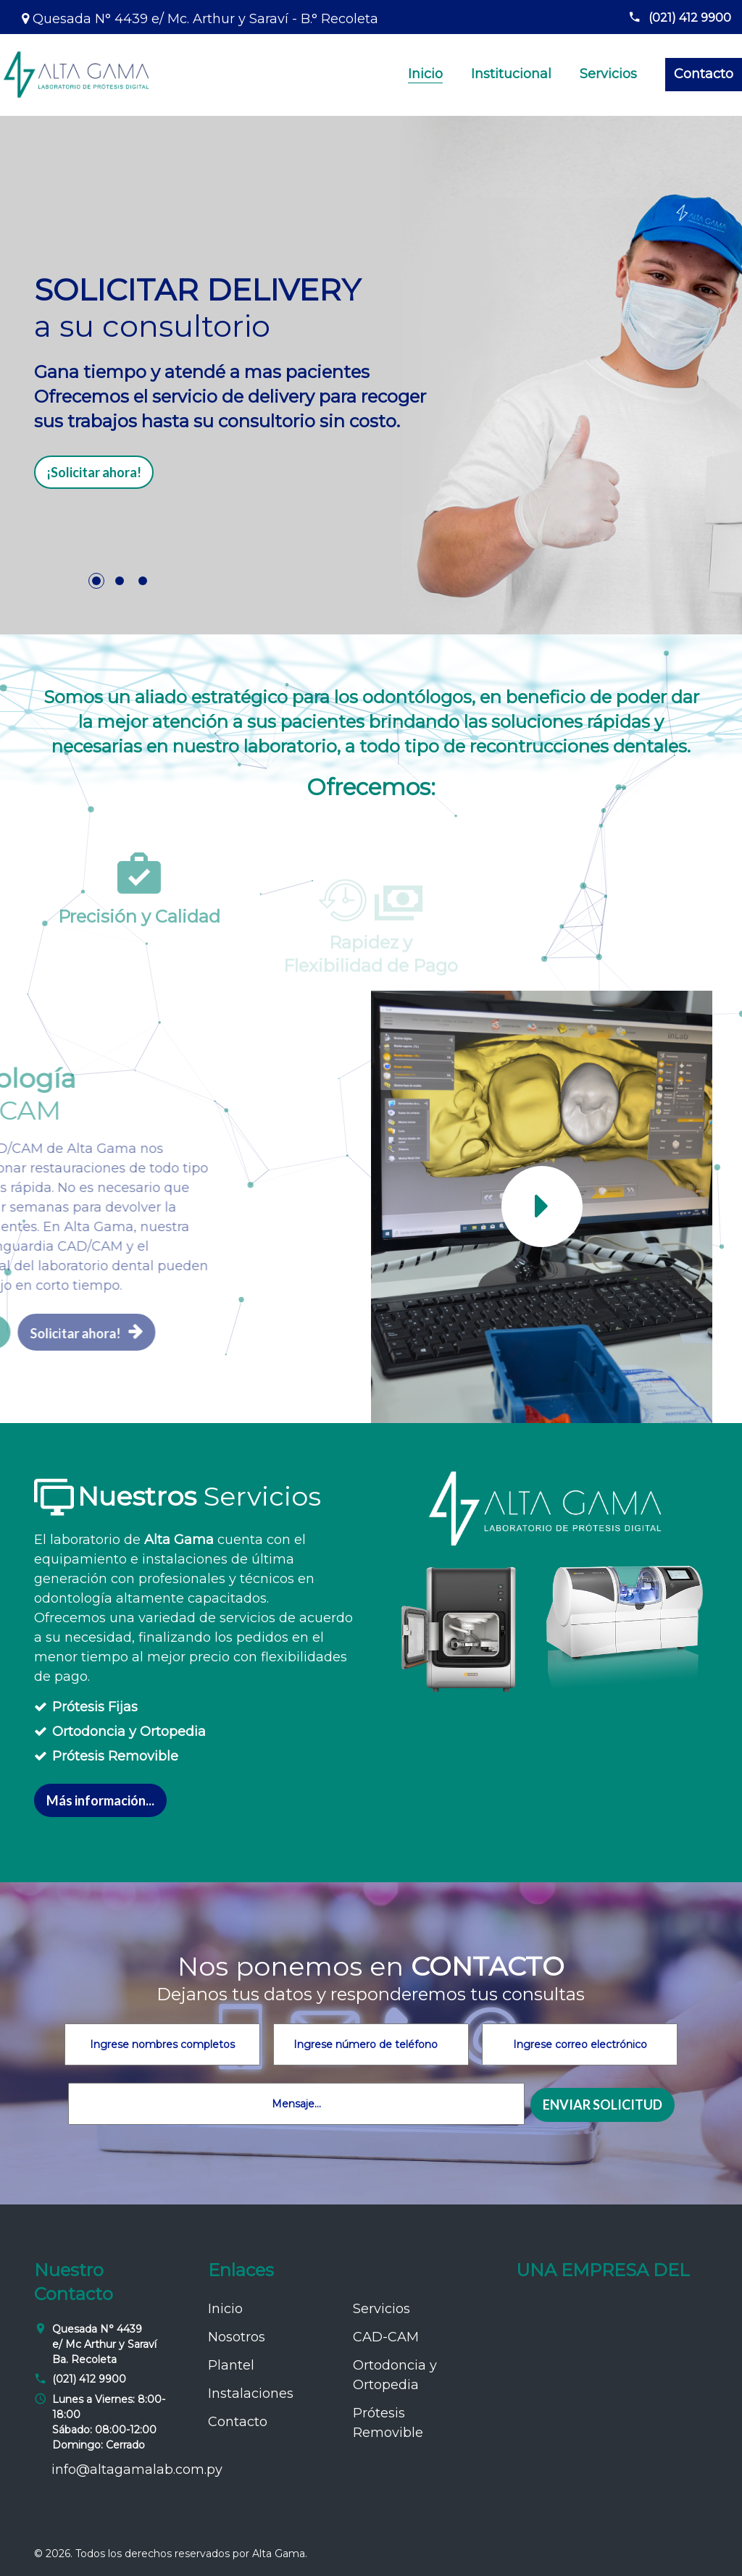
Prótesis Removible (115, 1756)
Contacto (703, 74)
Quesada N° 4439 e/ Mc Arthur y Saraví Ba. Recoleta (104, 2344)
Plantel (231, 2365)
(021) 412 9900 (679, 18)
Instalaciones (250, 2393)
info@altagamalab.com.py (136, 2470)
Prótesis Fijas (95, 1707)
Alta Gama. (279, 2553)
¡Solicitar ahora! (93, 472)
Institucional (511, 74)
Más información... (100, 1800)
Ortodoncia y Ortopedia (129, 1732)
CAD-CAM (386, 2337)
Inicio (425, 74)
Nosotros (236, 2337)
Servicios (608, 74)
